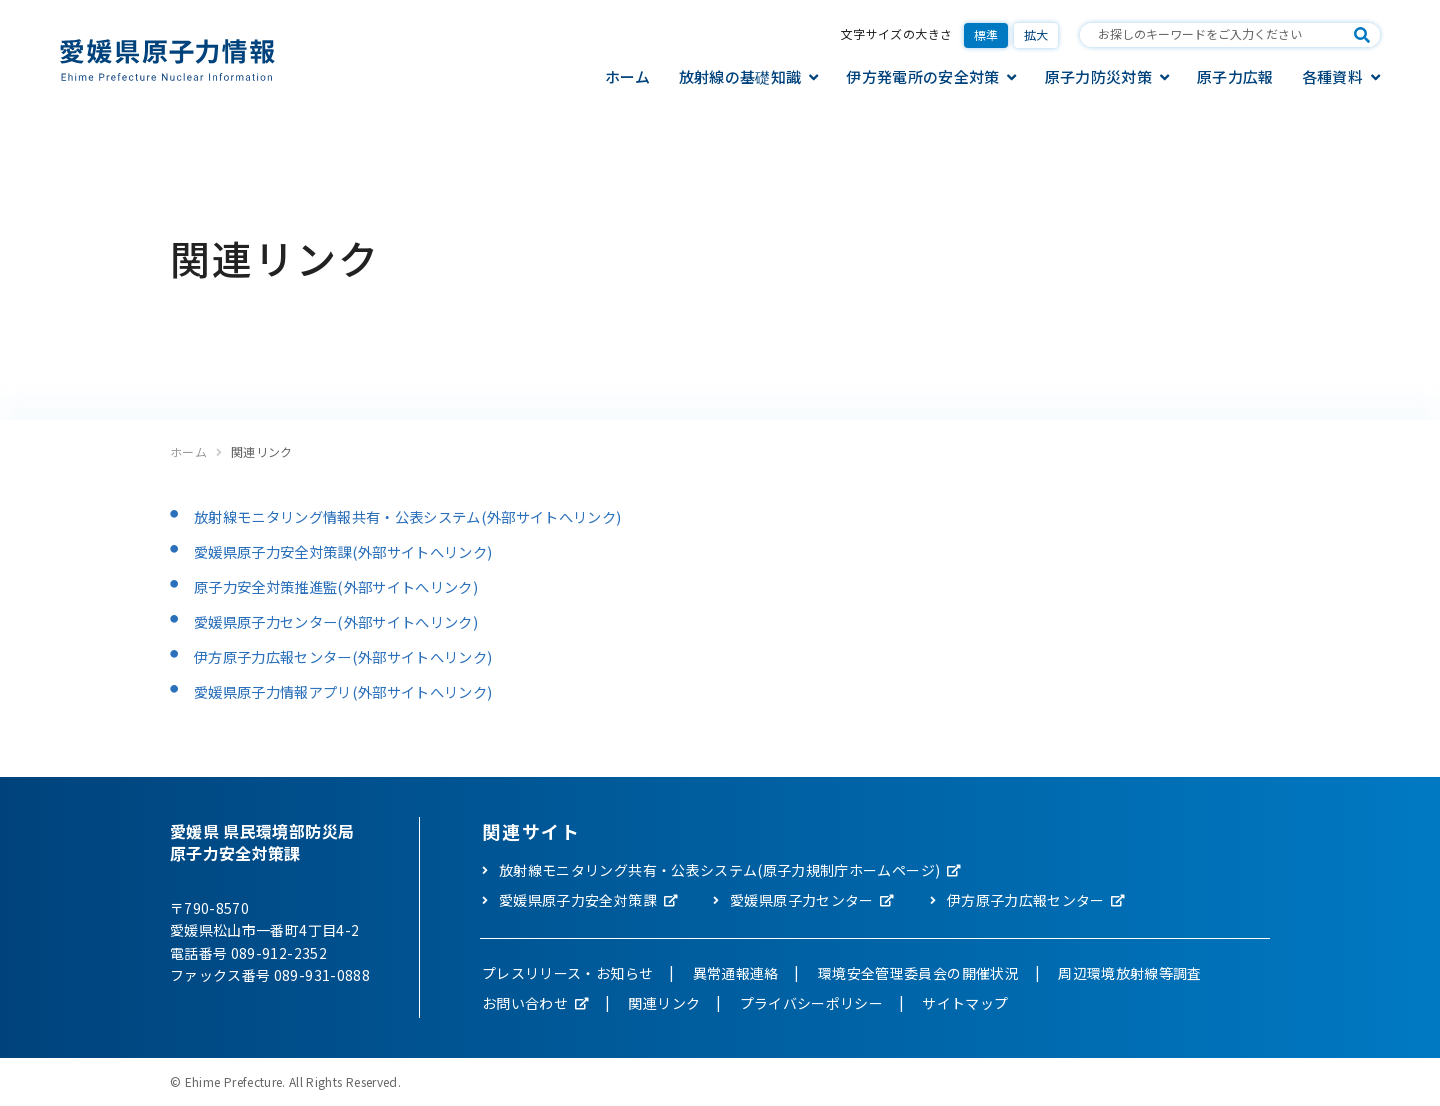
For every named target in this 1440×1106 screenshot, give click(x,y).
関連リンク (664, 1003)
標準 (986, 34)
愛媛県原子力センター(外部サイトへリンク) (355, 621)
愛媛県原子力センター (802, 900)
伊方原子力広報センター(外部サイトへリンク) (364, 656)
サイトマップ (965, 1003)
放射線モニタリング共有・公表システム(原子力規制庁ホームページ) (719, 870)
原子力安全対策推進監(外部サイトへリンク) (355, 586)
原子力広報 (1235, 76)
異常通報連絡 (736, 973)
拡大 (1036, 34)
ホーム (628, 76)
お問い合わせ (525, 1003)
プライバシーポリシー (812, 1003)
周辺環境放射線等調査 (1130, 973)
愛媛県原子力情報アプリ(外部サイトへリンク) (364, 691)
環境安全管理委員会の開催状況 (918, 973)
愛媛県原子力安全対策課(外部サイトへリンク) (364, 551)
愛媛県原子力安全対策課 (578, 900)
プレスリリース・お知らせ (567, 973)
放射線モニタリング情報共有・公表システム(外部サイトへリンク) (437, 516)
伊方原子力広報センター (1026, 900)
